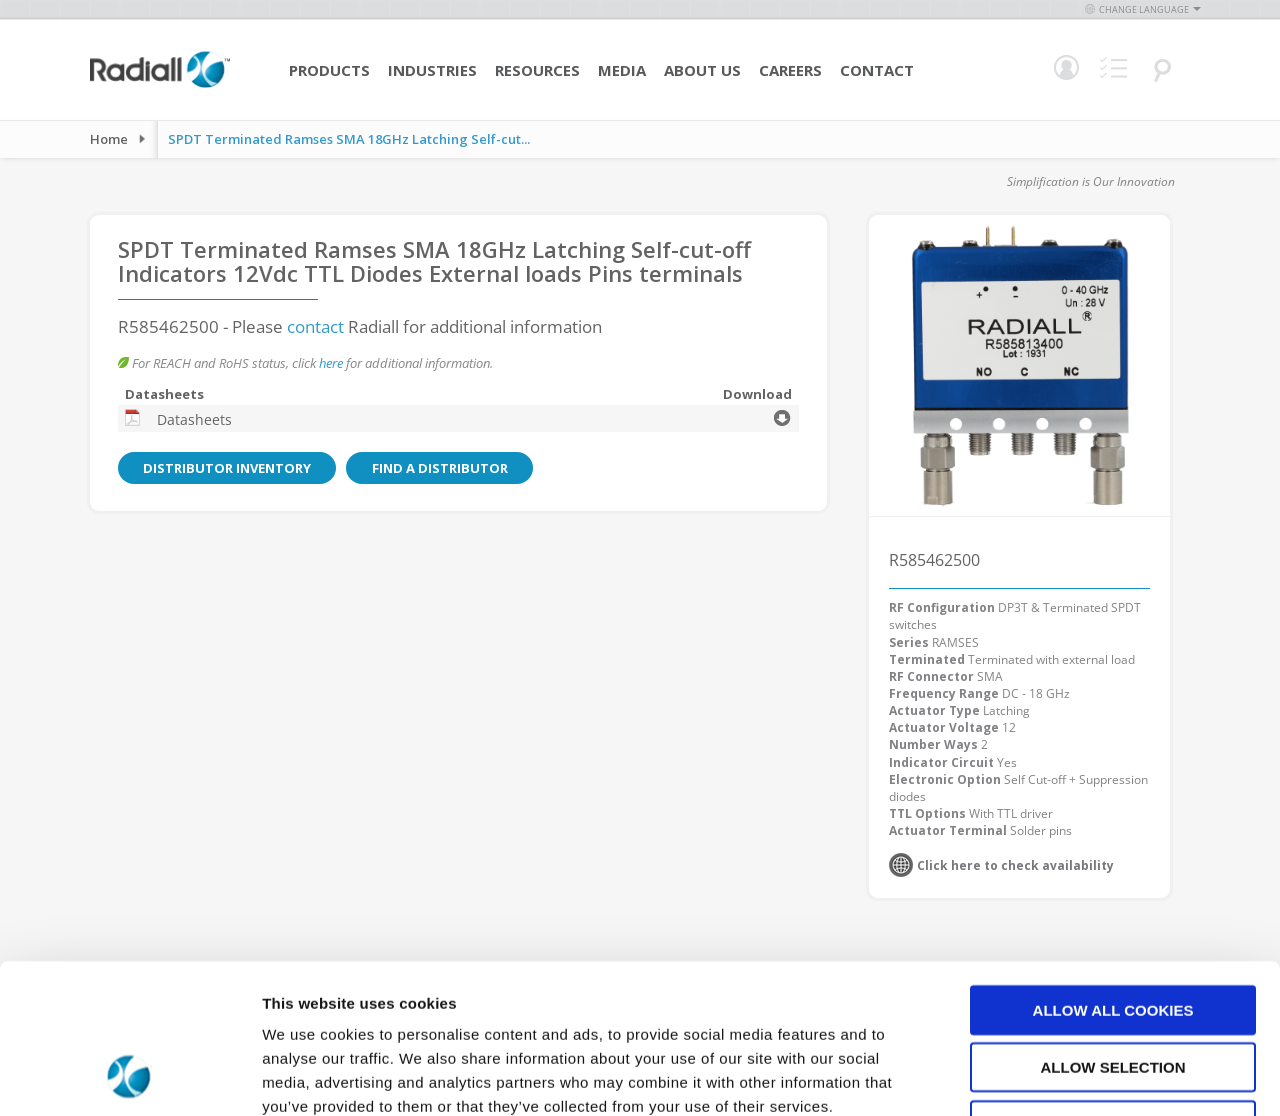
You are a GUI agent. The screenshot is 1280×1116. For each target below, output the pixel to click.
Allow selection (1113, 931)
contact (315, 326)
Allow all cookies (1113, 873)
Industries (432, 70)
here (331, 363)
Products (329, 70)
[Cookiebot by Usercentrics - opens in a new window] (129, 1077)
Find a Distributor (430, 468)
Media (622, 70)
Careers (790, 70)
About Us (702, 70)
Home (109, 139)
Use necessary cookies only (1112, 988)
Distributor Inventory (224, 468)
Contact (877, 70)
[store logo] (160, 85)
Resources (537, 70)
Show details (1049, 1076)
